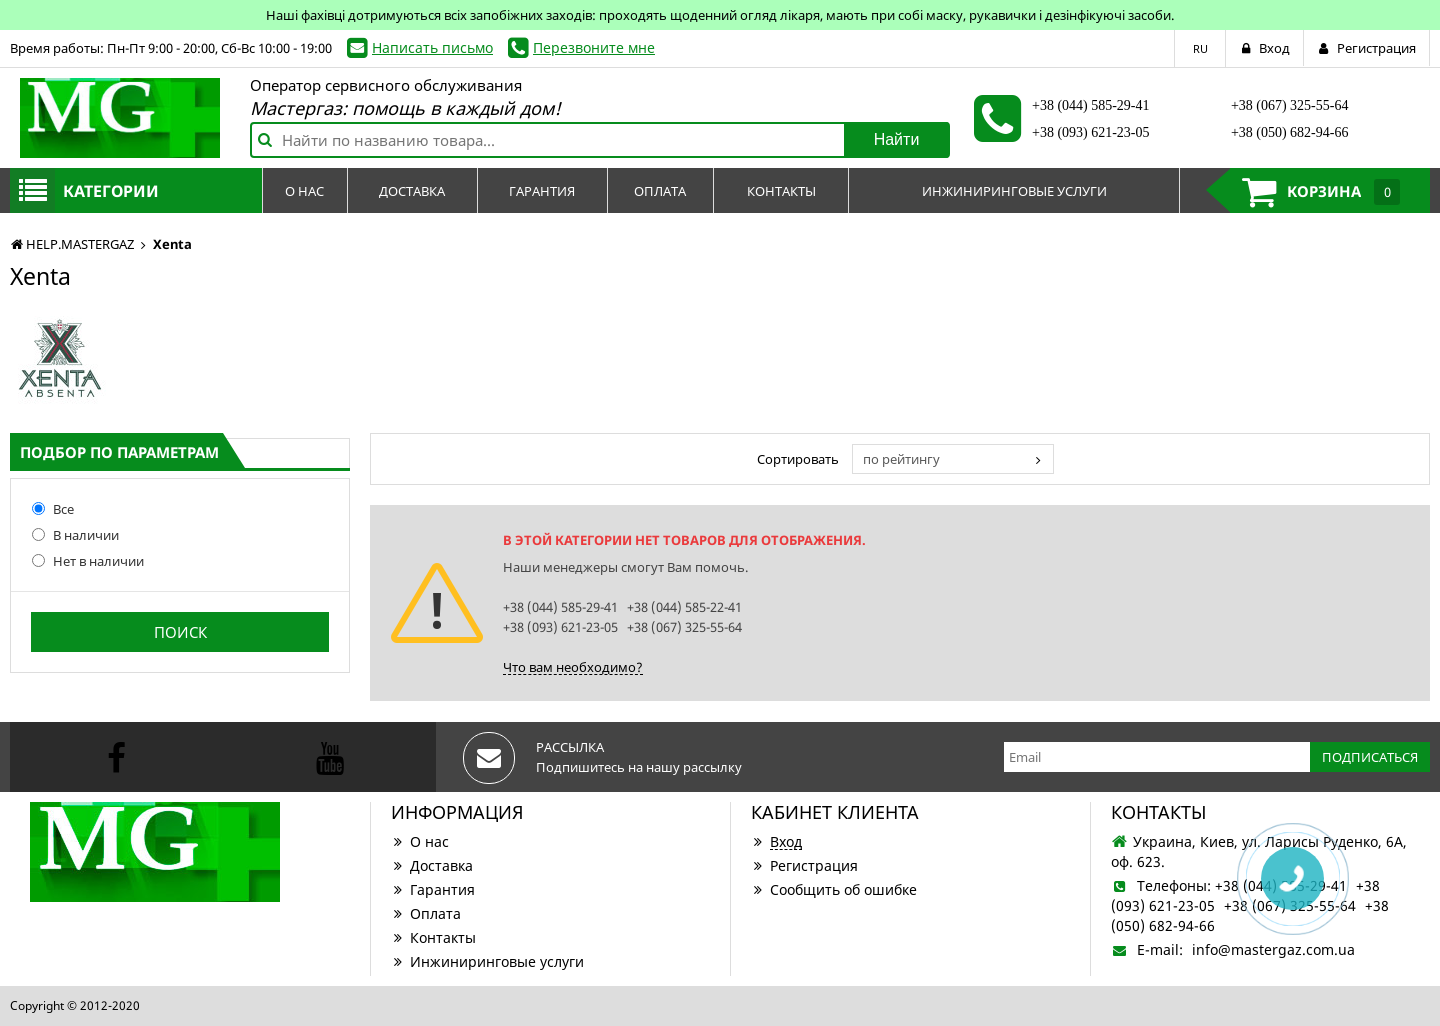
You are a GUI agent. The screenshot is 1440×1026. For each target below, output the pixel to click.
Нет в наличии (88, 561)
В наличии (75, 535)
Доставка (432, 865)
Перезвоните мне (594, 47)
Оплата (426, 913)
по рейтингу (901, 459)
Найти (897, 139)
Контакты (433, 937)
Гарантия (433, 889)
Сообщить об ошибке (834, 889)
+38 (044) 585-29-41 (1091, 105)
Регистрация (804, 865)
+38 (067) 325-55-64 (1290, 105)
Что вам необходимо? (573, 667)
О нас (420, 841)
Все (53, 509)
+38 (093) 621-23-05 (1091, 132)
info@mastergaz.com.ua (1273, 949)
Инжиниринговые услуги (487, 961)
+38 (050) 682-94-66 (1290, 132)
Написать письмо (432, 47)
